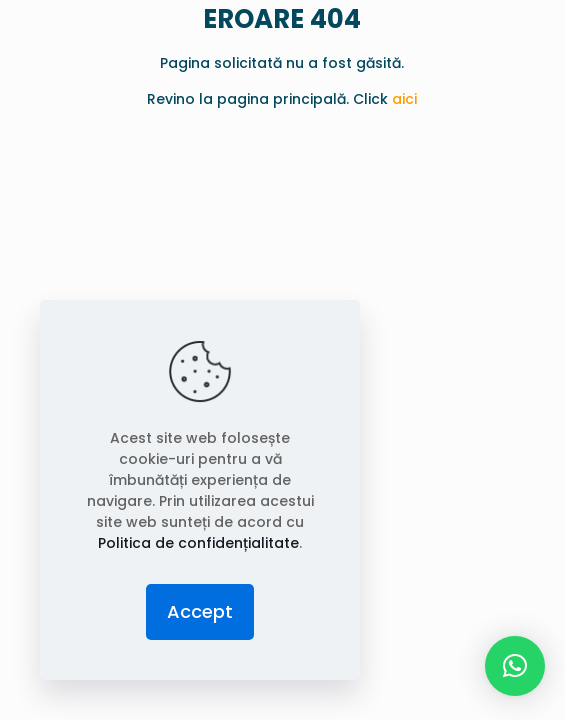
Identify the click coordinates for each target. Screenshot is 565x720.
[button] (515, 666)
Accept (200, 611)
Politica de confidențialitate (198, 543)
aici (404, 99)
